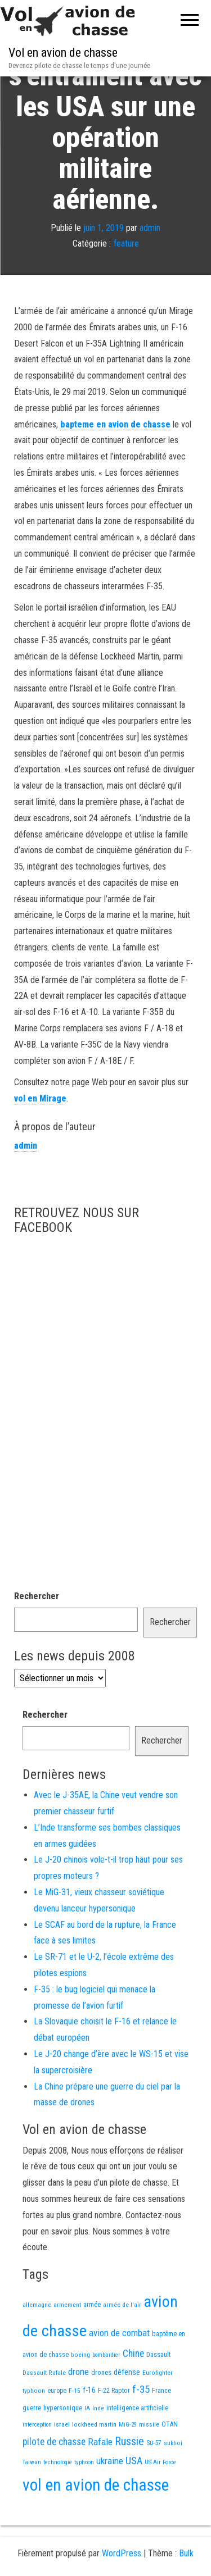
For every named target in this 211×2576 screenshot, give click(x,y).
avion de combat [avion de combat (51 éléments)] (119, 2369)
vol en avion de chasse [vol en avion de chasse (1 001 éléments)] (96, 2522)
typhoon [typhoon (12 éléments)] (84, 2499)
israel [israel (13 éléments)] (62, 2461)
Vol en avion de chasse (63, 52)
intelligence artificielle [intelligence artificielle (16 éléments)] (137, 2445)
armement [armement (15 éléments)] (67, 2342)
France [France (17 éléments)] (161, 2427)
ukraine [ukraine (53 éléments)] (109, 2498)
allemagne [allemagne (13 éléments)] (37, 2342)
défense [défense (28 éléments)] (127, 2409)
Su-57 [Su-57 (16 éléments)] (153, 2480)
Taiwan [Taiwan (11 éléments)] (32, 2499)
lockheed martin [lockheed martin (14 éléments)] (94, 2461)
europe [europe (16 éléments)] (56, 2428)
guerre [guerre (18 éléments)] (32, 2445)
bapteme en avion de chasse (115, 461)
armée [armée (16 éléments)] (92, 2342)
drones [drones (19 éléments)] (101, 2409)
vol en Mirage (40, 1135)
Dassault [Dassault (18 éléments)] (158, 2391)
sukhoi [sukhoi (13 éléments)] (173, 2480)
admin (150, 265)
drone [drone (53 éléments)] (78, 2408)
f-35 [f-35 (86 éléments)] (141, 2426)
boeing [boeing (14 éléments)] (80, 2392)
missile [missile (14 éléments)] (149, 2461)
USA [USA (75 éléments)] (133, 2498)
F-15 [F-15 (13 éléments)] (74, 2428)
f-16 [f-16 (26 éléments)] (89, 2427)
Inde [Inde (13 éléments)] (98, 2445)
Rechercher (36, 1633)
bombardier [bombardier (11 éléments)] (106, 2392)
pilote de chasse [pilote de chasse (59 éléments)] (54, 2478)
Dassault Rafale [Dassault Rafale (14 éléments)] (44, 2410)
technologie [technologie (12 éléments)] (57, 2499)
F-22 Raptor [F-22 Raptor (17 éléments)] (114, 2427)
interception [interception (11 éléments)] (37, 2461)
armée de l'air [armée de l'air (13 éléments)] (122, 2342)
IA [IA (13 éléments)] (87, 2445)
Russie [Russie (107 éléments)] (129, 2478)
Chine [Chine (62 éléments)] (133, 2390)
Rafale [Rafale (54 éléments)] (100, 2478)
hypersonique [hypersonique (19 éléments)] (62, 2445)
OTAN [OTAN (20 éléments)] (169, 2461)
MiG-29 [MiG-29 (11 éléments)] (128, 2461)
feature (126, 281)
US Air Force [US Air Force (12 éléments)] (160, 2499)
